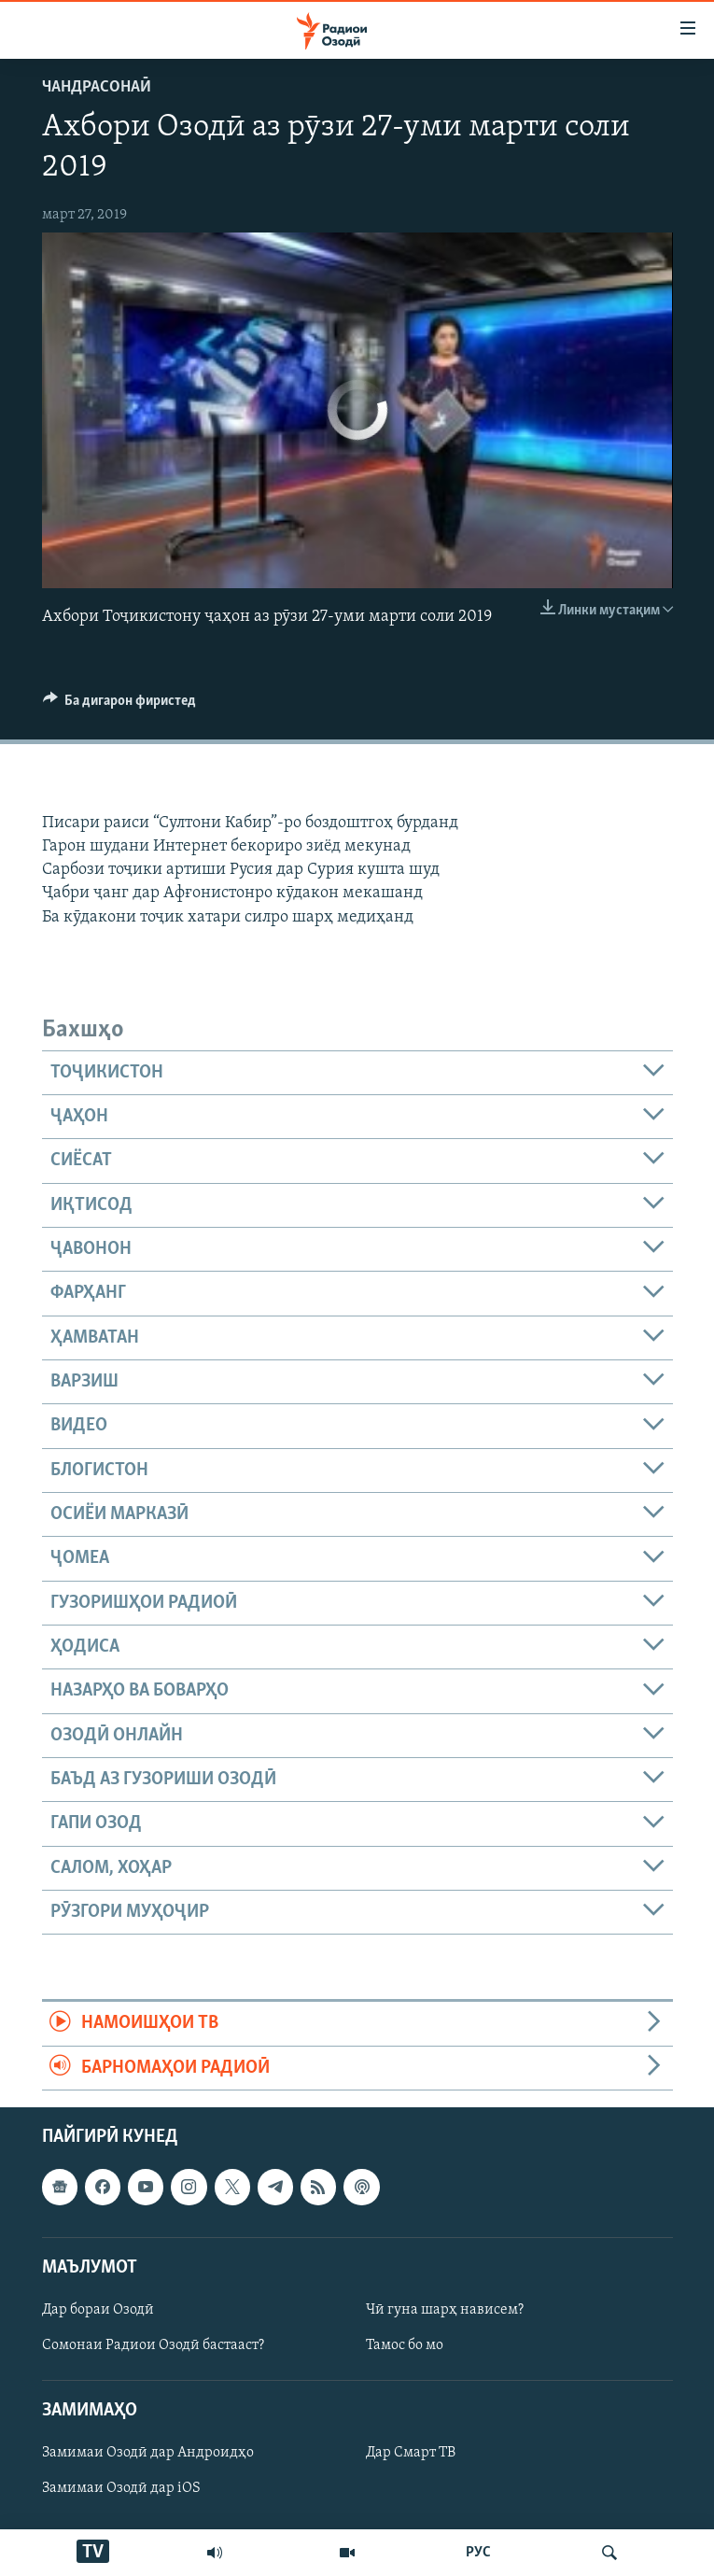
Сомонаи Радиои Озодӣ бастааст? (153, 2345)
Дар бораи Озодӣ (98, 2309)
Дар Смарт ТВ (410, 2453)
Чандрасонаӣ (96, 87)
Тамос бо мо (404, 2345)
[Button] (120, 705)
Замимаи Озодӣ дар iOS (121, 2489)
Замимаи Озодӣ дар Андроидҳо (148, 2453)
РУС (478, 2552)
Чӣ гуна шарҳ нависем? (445, 2309)
